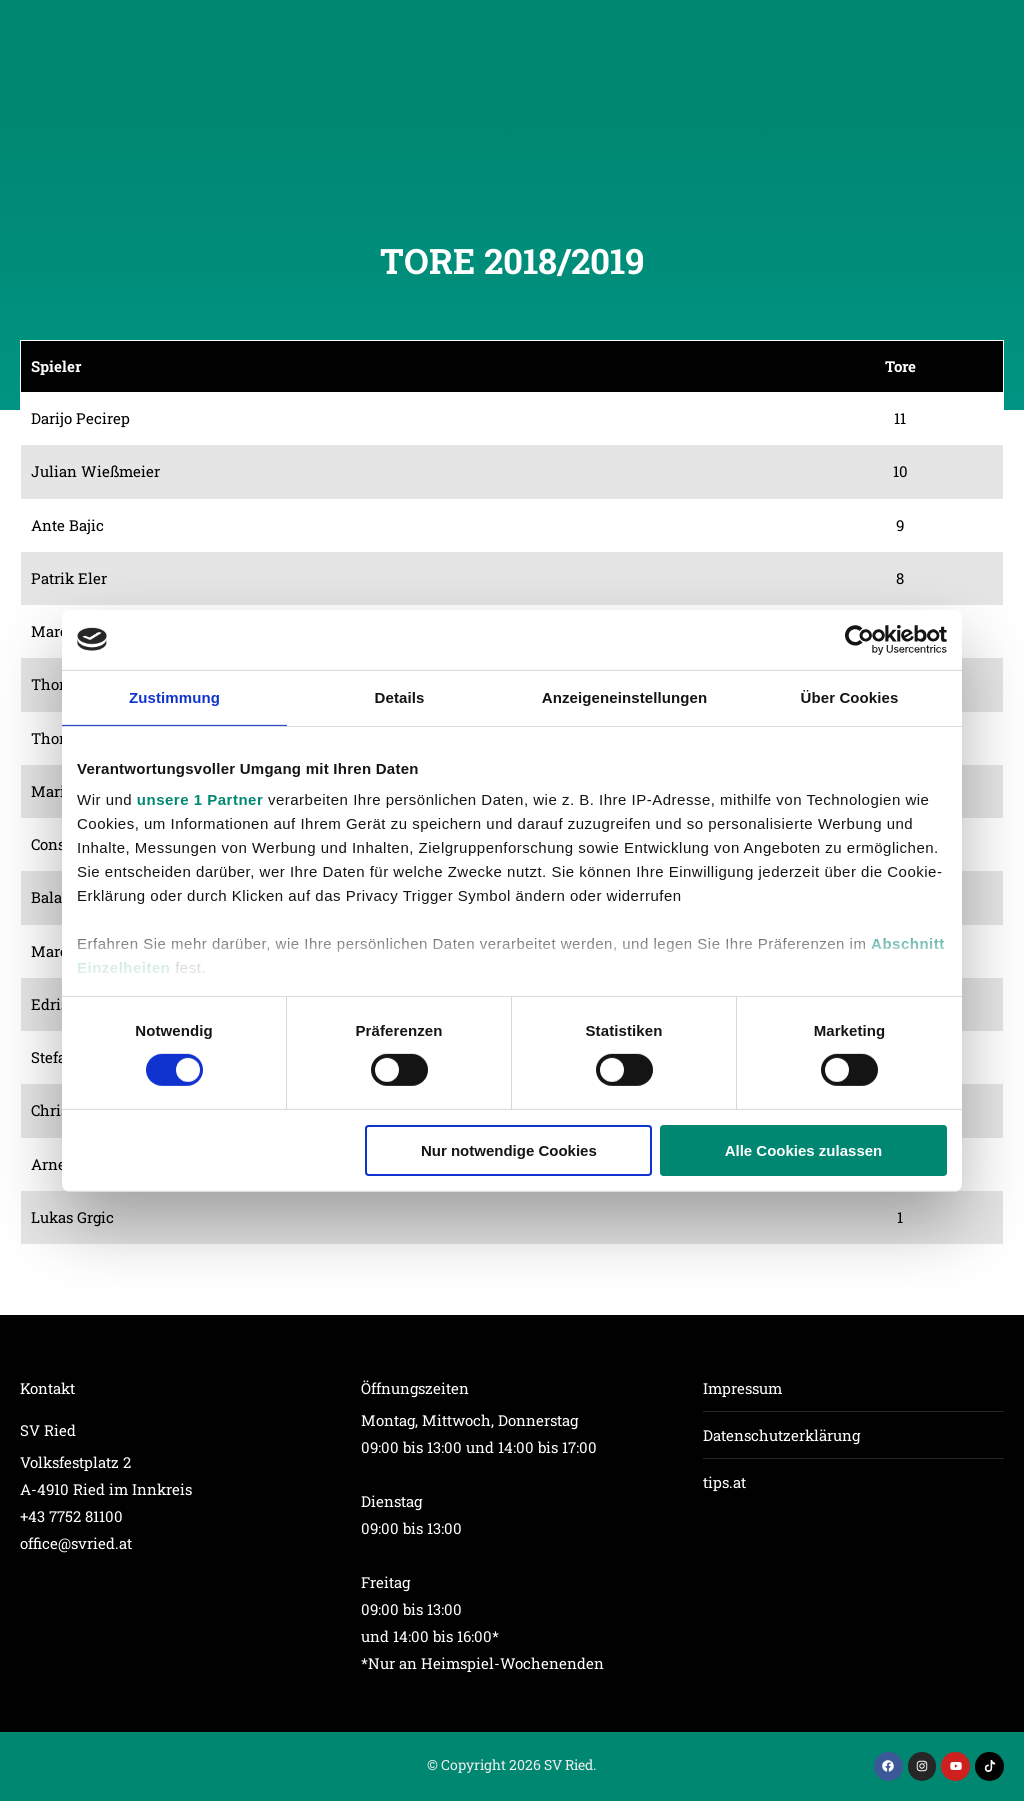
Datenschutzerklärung (781, 1435)
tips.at (724, 1482)
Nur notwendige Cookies (509, 1150)
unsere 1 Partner (200, 799)
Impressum (742, 1388)
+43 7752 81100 (71, 1516)
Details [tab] (400, 696)
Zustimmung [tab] (174, 696)
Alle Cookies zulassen (804, 1150)
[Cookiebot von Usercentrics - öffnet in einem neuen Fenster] (859, 639)
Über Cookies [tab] (850, 696)
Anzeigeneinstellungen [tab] (624, 696)
